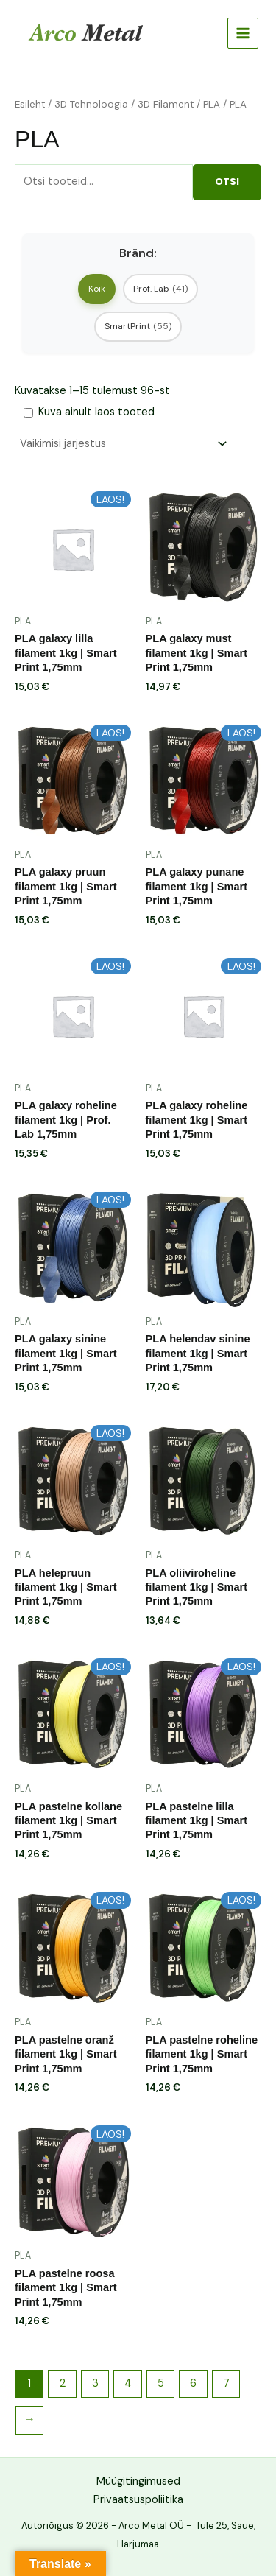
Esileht (30, 104)
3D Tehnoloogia (91, 104)
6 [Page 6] (193, 2383)
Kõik (96, 289)
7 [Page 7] (226, 2383)
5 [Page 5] (161, 2383)
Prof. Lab (160, 289)
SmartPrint (138, 326)
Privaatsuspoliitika (138, 2500)
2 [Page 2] (63, 2383)
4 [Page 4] (128, 2383)
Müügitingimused (138, 2481)
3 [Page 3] (95, 2383)
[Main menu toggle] (242, 33)
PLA (211, 104)
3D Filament (166, 104)
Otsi (227, 181)
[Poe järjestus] (123, 444)
